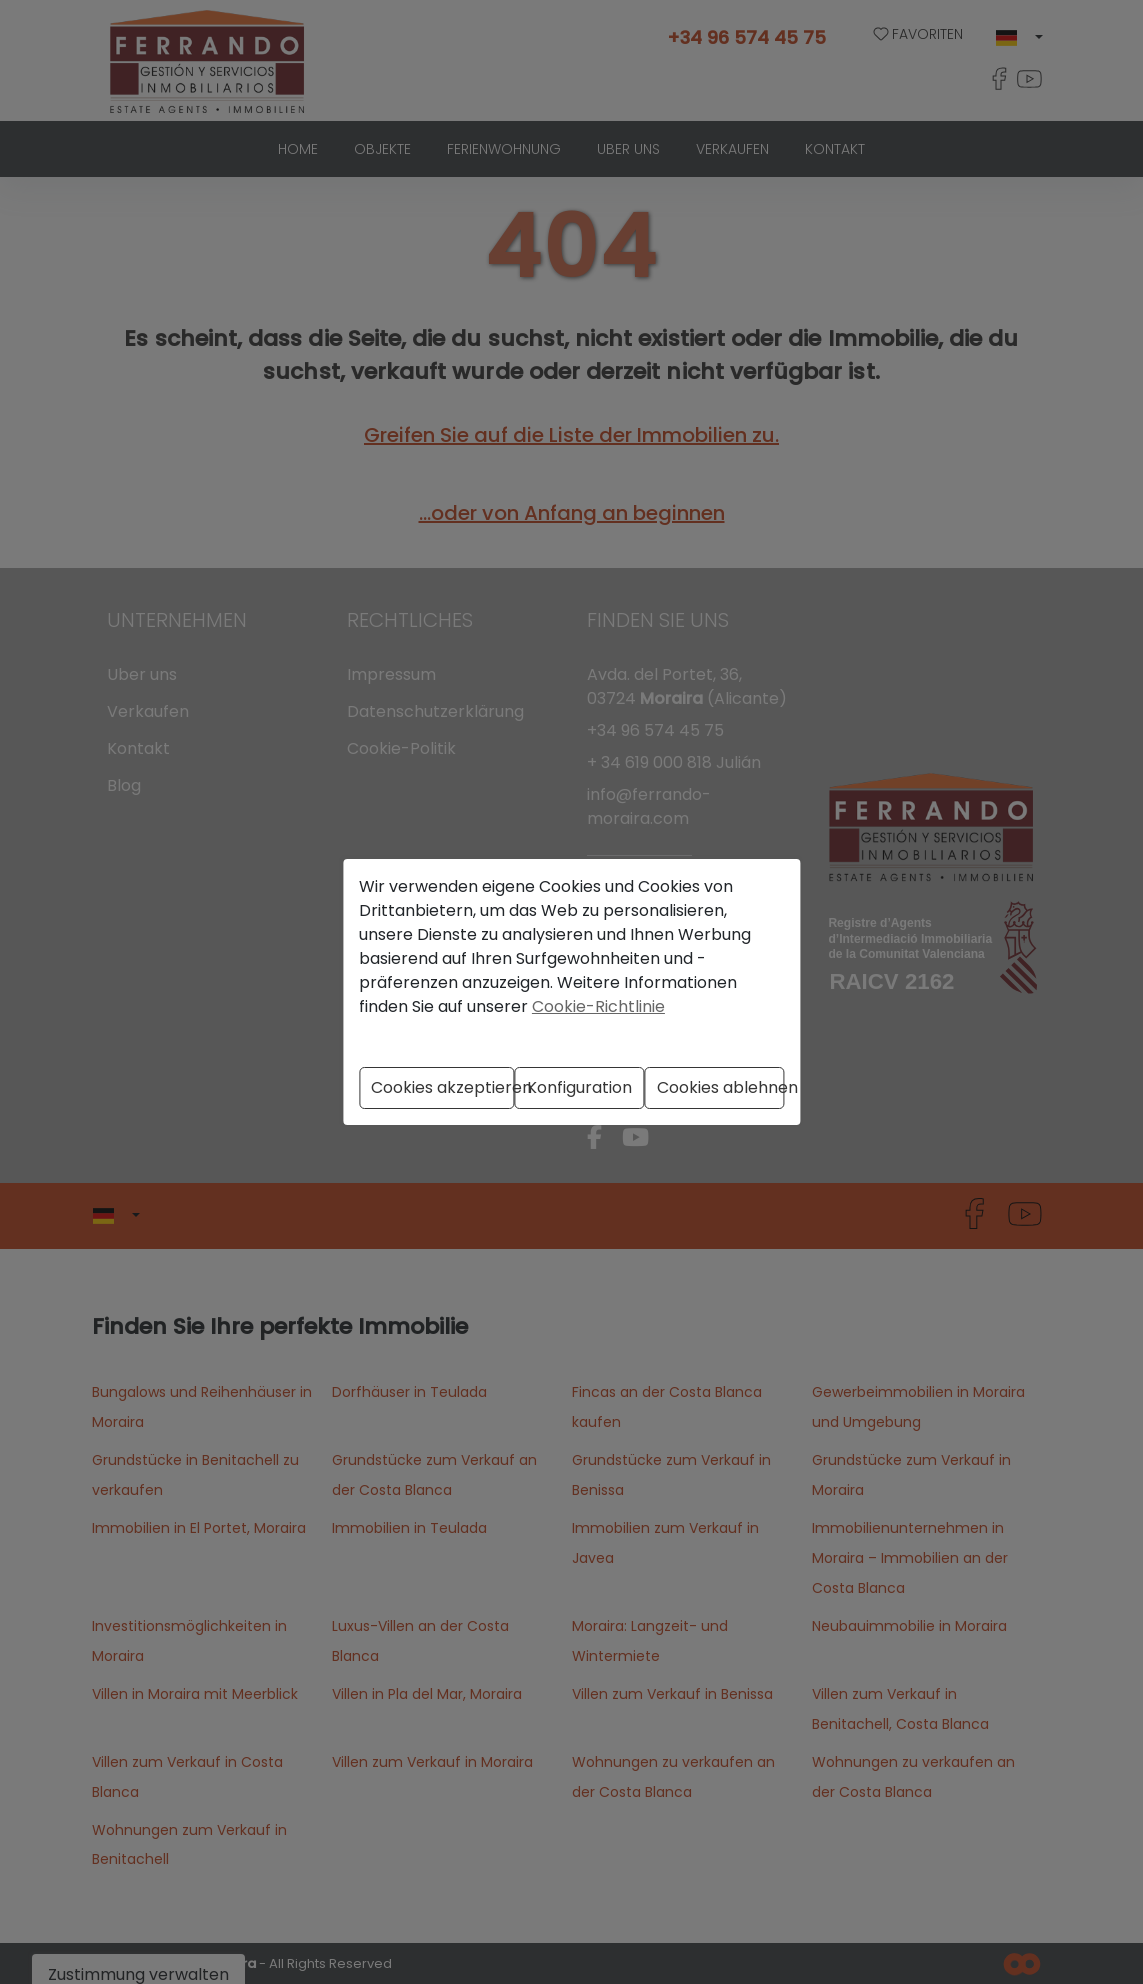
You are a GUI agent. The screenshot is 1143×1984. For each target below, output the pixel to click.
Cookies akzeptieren (443, 1087)
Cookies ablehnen (720, 1087)
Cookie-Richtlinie (598, 1006)
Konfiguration (579, 1087)
